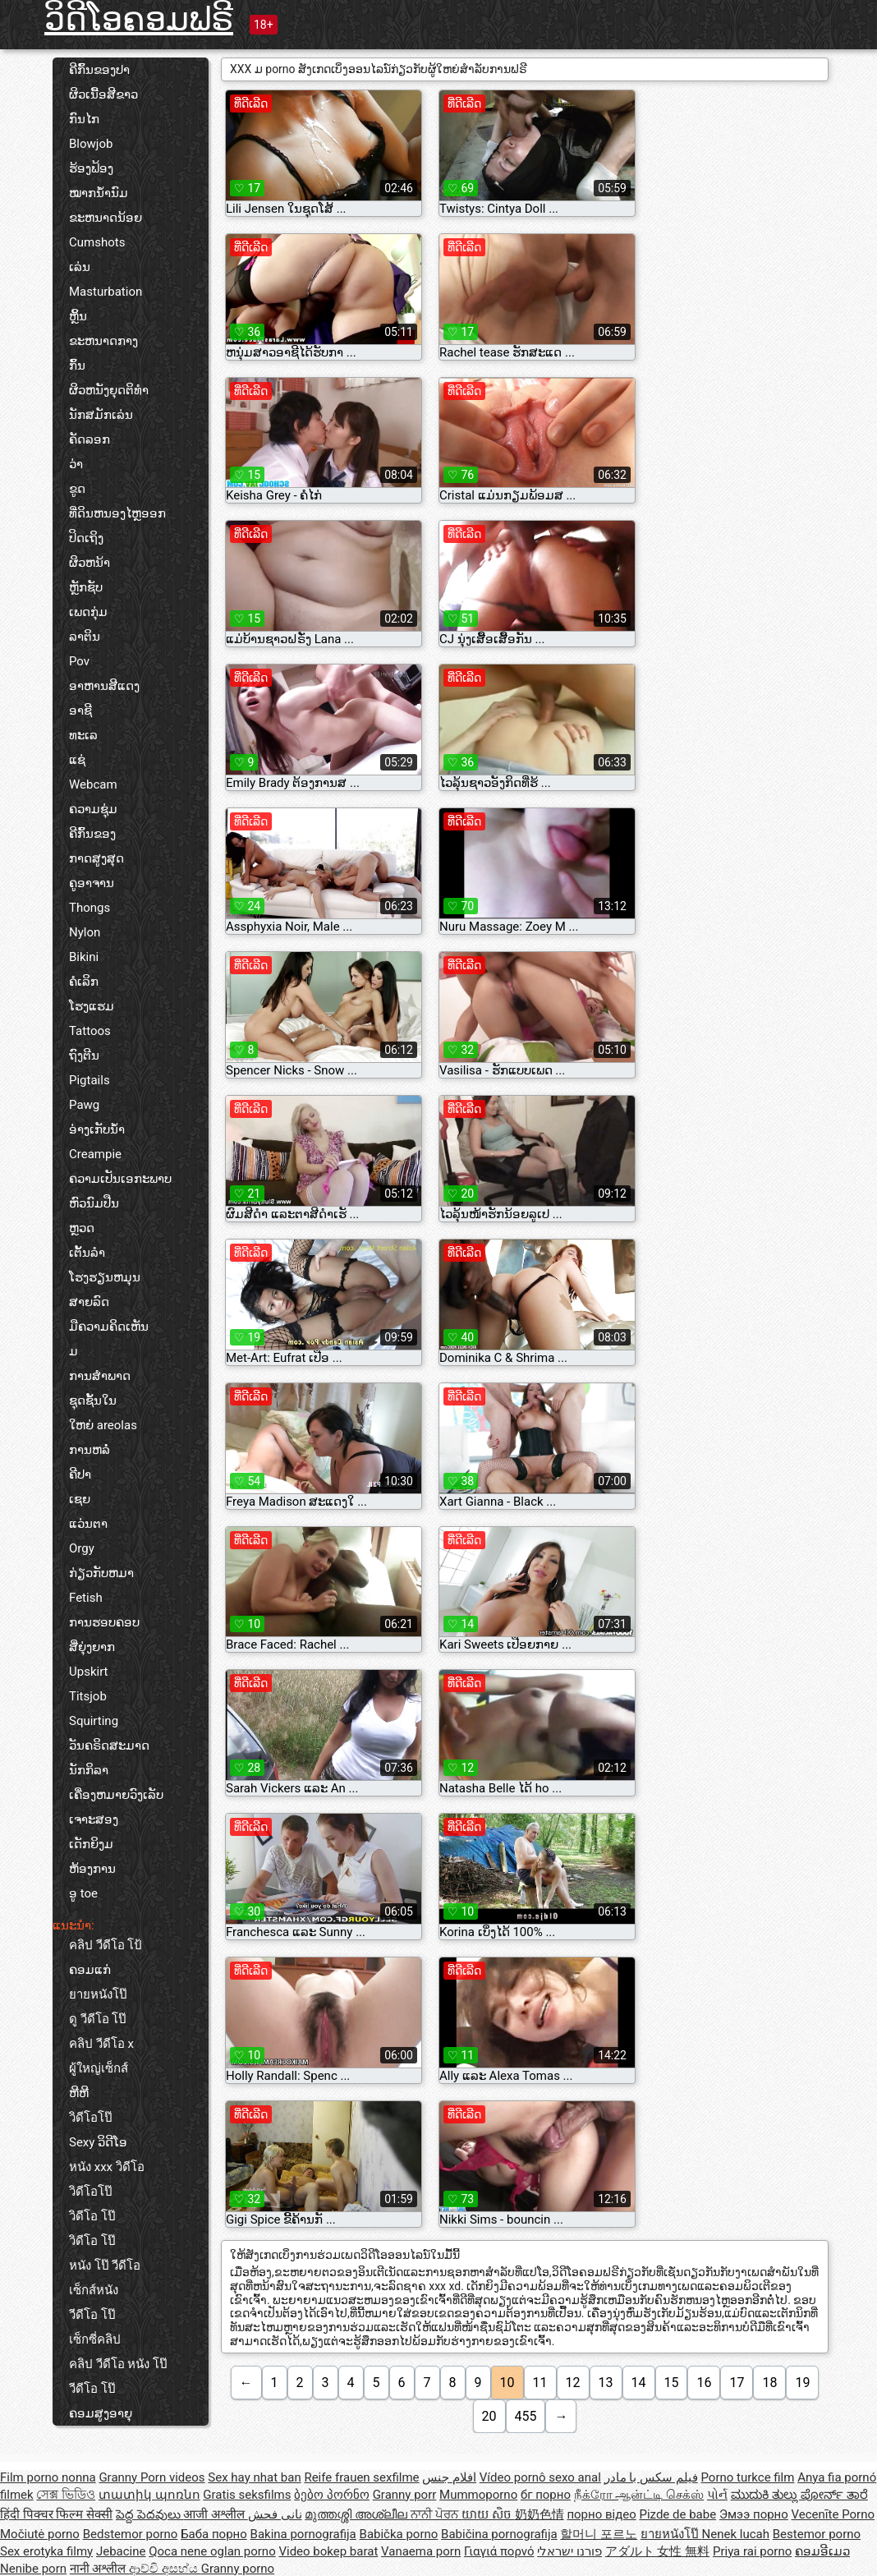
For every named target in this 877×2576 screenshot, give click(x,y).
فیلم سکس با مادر (651, 2477)
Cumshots (97, 242)
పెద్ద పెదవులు (149, 2514)
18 (769, 2382)
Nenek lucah (735, 2534)
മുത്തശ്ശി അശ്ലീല (357, 2514)
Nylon (84, 932)
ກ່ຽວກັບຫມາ (101, 1573)
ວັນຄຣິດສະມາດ (109, 1745)
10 (507, 2382)
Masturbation (105, 291)
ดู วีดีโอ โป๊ (97, 2019)
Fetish (86, 1597)
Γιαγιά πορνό (499, 2551)
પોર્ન (717, 2494)
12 (573, 2382)
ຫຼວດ (81, 1228)
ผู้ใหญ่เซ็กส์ (98, 2068)
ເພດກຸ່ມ (88, 612)
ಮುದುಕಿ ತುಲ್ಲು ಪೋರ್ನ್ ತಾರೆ (799, 2494)
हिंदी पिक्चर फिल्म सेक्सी (56, 2514)
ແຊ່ (77, 759)
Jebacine (121, 2551)
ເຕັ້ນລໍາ (87, 1252)
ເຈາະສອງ (93, 1819)
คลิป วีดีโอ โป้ (105, 1945)
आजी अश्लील (215, 2514)
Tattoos (90, 1031)
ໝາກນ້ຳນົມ (98, 193)
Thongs (89, 907)
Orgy (81, 1548)
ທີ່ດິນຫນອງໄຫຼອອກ (117, 513)
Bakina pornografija (303, 2534)
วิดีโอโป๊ (90, 2117)
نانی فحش (275, 2514)
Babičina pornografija (499, 2534)
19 (802, 2382)
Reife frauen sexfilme (361, 2477)
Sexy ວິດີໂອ (98, 2142)
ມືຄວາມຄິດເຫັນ (109, 1326)
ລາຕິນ (84, 636)
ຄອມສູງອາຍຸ (100, 2413)
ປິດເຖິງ (86, 538)
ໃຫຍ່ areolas (103, 1425)
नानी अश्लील (99, 2568)
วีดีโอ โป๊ (92, 2314)
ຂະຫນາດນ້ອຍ (105, 217)
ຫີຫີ (79, 2093)
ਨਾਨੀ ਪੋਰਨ (436, 2514)
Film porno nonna (48, 2477)
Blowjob (90, 143)
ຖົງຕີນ (84, 1055)
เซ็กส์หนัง (93, 2290)
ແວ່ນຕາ (88, 1523)
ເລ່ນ (79, 267)
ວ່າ (76, 464)
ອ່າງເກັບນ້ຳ (97, 1129)
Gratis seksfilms (247, 2494)
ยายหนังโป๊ (98, 1994)
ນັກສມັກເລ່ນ (101, 414)
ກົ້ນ (77, 365)
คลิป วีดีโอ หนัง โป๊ (118, 2364)
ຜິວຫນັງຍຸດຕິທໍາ (109, 390)
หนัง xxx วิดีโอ (107, 2167)
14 (638, 2382)
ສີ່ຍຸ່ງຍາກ (92, 1647)
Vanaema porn (421, 2551)
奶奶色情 (539, 2514)
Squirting (93, 1721)
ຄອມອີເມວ (822, 2551)
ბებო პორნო (332, 2494)
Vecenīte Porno (833, 2514)
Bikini (84, 957)
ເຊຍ (79, 1499)
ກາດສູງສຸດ (96, 858)
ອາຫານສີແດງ (104, 685)
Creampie (95, 1154)
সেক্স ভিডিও (65, 2494)
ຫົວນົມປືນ (94, 1203)
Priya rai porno (752, 2551)
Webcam (93, 784)
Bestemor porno (817, 2534)
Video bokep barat (328, 2551)
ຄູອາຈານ (91, 883)
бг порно (546, 2494)
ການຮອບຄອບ (104, 1622)
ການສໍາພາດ (100, 1375)
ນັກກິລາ (88, 1770)
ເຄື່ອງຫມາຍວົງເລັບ (116, 1794)
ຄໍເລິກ (84, 981)
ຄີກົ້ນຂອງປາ (99, 69)
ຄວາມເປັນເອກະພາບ (120, 1178)
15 (671, 2382)
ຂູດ (77, 488)
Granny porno (237, 2568)
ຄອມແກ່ (90, 1969)
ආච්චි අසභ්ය (164, 2568)
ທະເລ (83, 735)
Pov (79, 661)
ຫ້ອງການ (92, 1868)
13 (606, 2382)
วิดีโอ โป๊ (92, 2216)
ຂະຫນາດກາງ (103, 341)
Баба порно (214, 2534)
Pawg (84, 1104)
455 (526, 2416)
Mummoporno (478, 2494)
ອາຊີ (80, 710)
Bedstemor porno (130, 2534)
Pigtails (89, 1080)
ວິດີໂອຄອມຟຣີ (138, 19)
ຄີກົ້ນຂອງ (92, 833)
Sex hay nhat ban (254, 2477)
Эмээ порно (753, 2514)
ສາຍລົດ (89, 1302)
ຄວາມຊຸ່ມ (93, 809)
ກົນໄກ (84, 119)
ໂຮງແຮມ (91, 1006)
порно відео (601, 2514)
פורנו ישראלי (569, 2551)
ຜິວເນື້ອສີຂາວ (103, 94)
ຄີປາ (80, 1474)
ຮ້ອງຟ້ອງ (91, 168)
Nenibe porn (33, 2568)
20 (489, 2416)
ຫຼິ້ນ (78, 316)
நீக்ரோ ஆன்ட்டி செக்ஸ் (639, 2494)
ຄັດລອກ (89, 439)
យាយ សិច (487, 2514)
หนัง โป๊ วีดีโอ (104, 2265)
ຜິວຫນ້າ (89, 562)
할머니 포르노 (598, 2534)
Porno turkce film (748, 2477)
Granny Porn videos (151, 2477)
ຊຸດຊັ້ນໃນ (93, 1400)
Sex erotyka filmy (46, 2551)
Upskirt (88, 1671)
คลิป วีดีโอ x (101, 2043)
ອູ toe (83, 1893)
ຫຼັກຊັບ (86, 587)
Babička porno (399, 2534)
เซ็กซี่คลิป (95, 2339)
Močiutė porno (40, 2534)
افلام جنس (449, 2477)
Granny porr (405, 2494)
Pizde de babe (677, 2514)
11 (540, 2382)
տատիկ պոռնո (149, 2494)
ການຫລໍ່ (89, 1449)
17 (736, 2382)
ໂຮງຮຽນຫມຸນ (104, 1277)
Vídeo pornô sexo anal (540, 2477)
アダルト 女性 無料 (657, 2551)
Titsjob (88, 1696)
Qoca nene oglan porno (212, 2551)
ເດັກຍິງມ (91, 1844)
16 (703, 2382)
